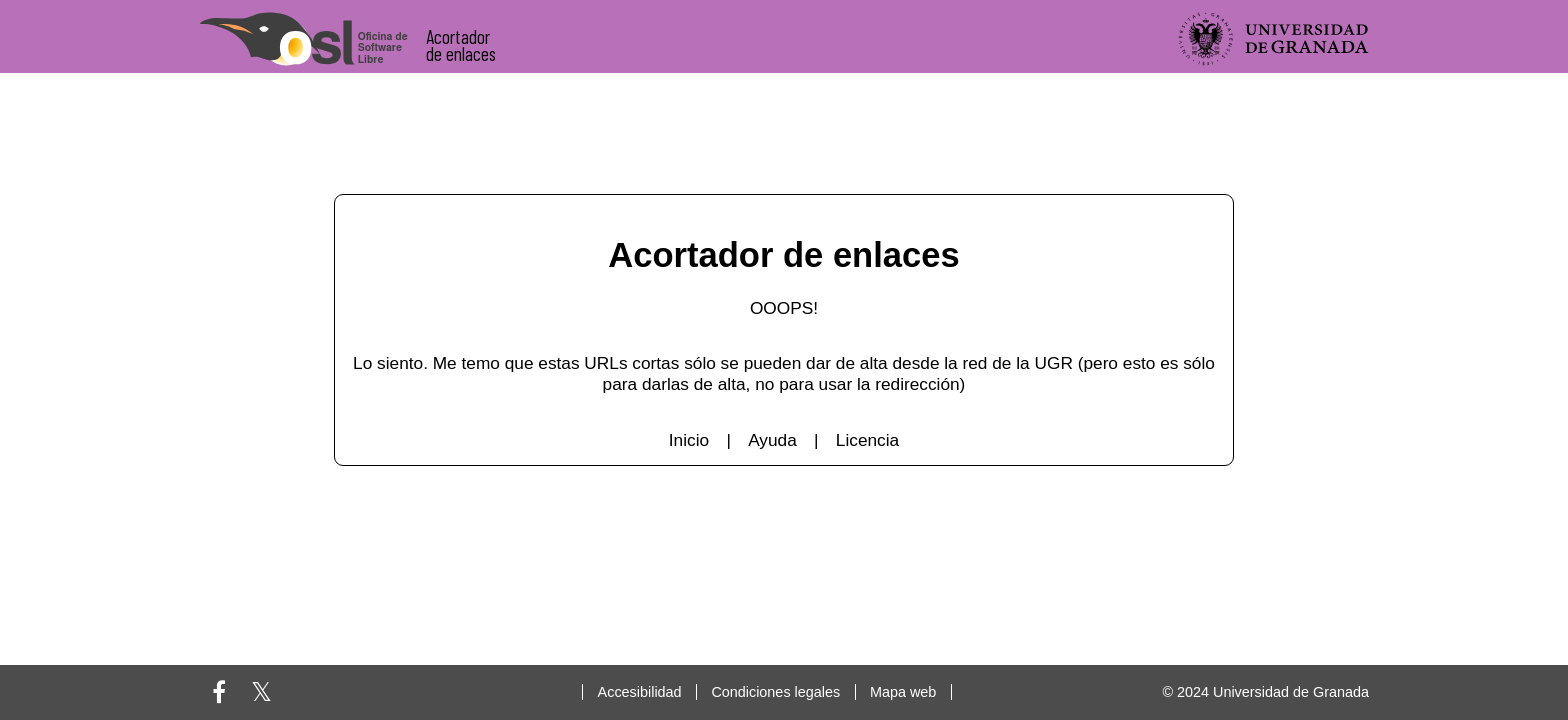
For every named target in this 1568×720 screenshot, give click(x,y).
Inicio (689, 440)
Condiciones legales (775, 692)
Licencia (867, 440)
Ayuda (772, 440)
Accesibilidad (640, 692)
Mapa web (903, 692)
